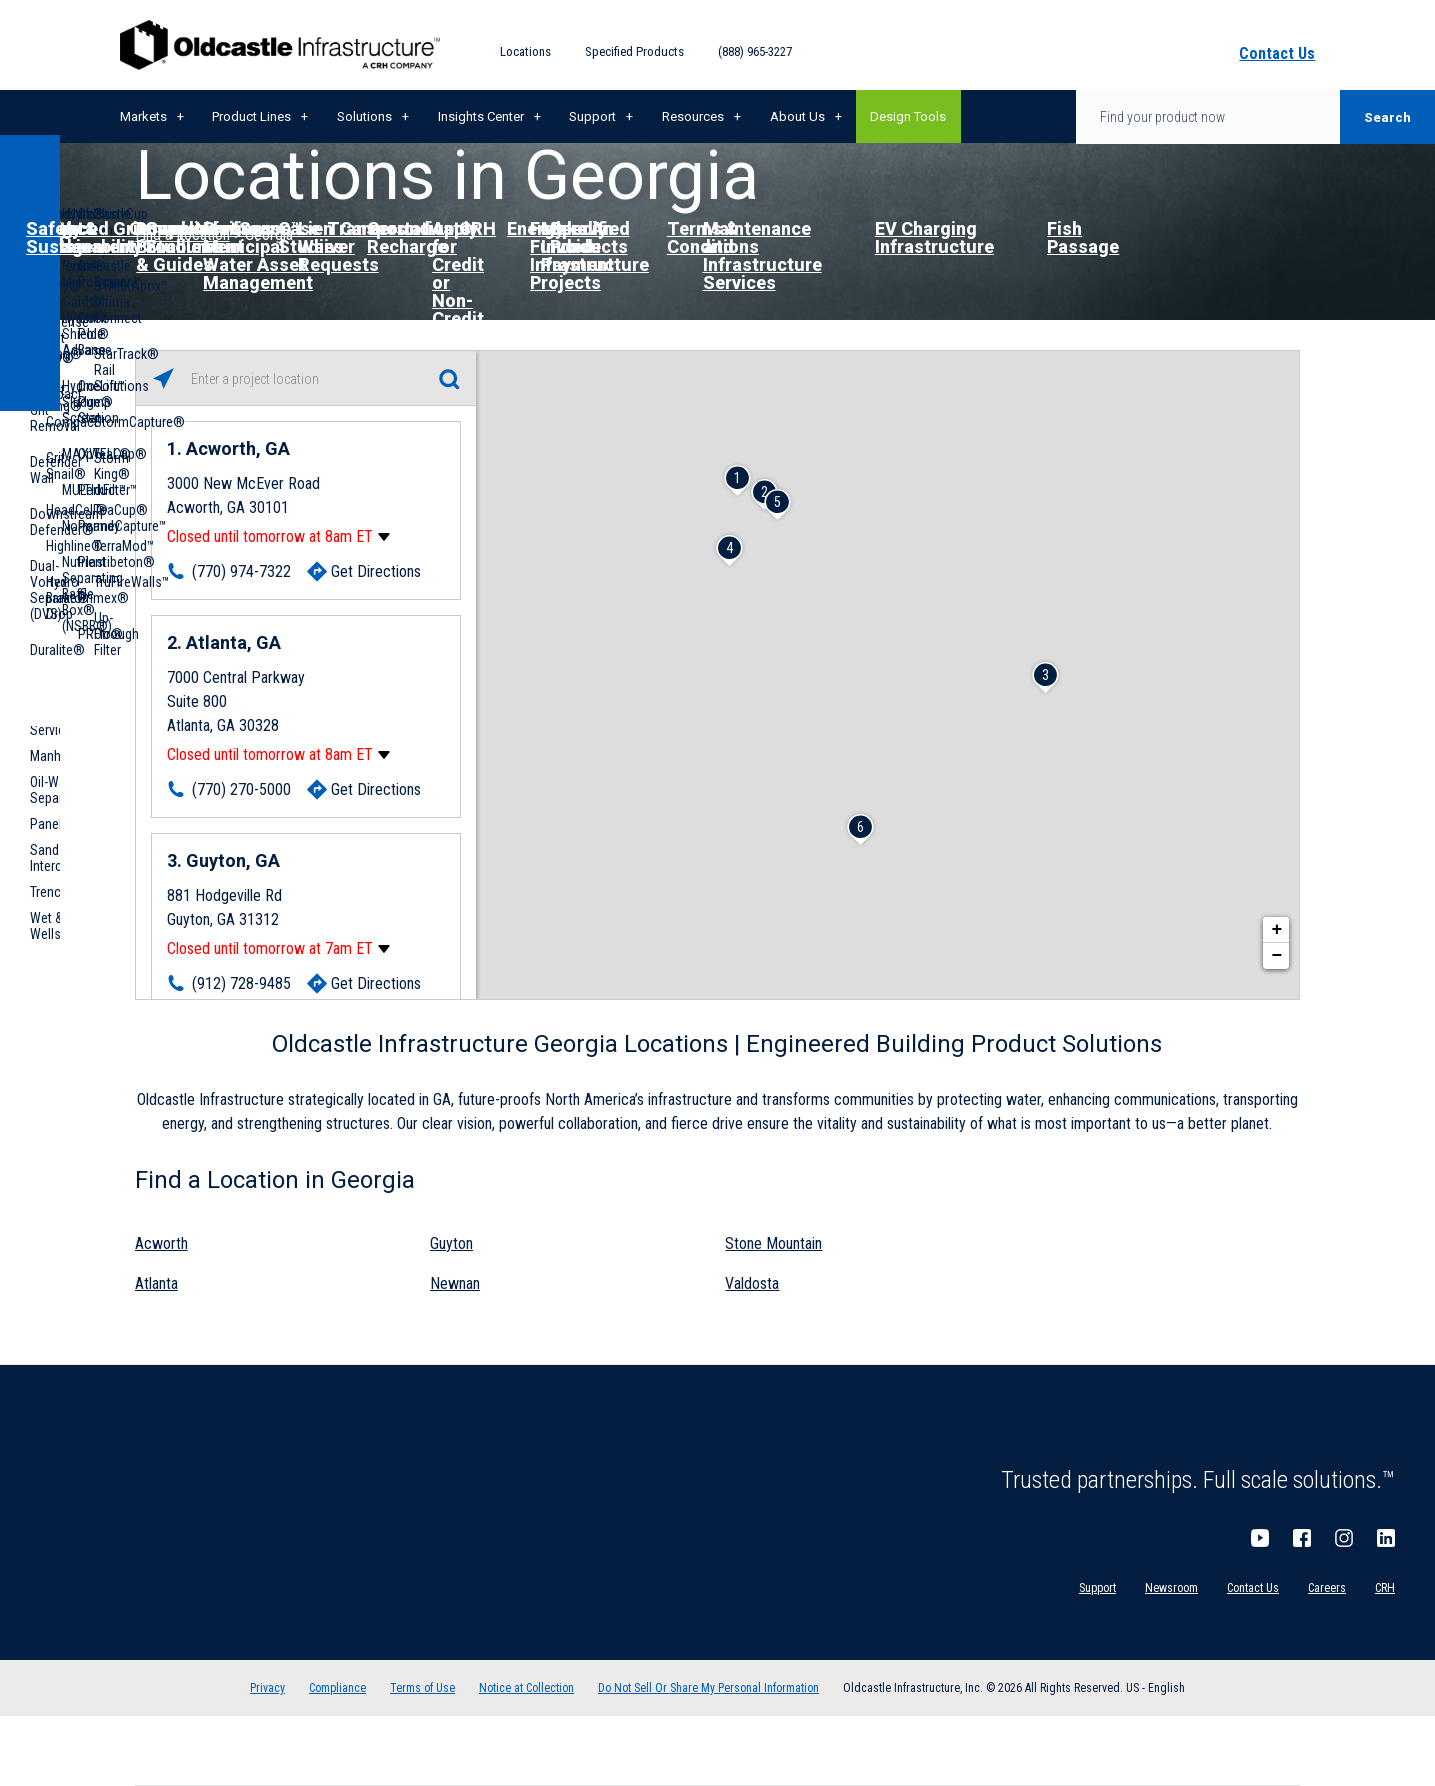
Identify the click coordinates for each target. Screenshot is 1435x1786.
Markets (143, 116)
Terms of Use (422, 1688)
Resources (693, 116)
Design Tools (908, 116)
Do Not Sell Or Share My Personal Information (708, 1688)
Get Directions (376, 571)
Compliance (337, 1688)
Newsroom (1171, 1588)
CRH (1385, 1588)
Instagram (1344, 1538)
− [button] (1277, 956)
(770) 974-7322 (241, 571)
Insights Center (481, 116)
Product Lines (251, 116)
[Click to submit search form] (448, 378)
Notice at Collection (526, 1688)
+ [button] (1277, 930)
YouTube (1260, 1538)
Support (592, 116)
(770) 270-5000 (241, 789)
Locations (525, 51)
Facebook (1302, 1538)
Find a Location (182, 234)
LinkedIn (1386, 1538)
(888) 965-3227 (755, 51)
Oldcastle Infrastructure (280, 45)
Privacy (267, 1688)
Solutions (364, 116)
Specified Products (634, 51)
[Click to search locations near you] (163, 378)
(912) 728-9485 (241, 983)
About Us (797, 116)
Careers (1327, 1588)
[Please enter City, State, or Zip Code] (306, 379)
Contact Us (1253, 1588)
